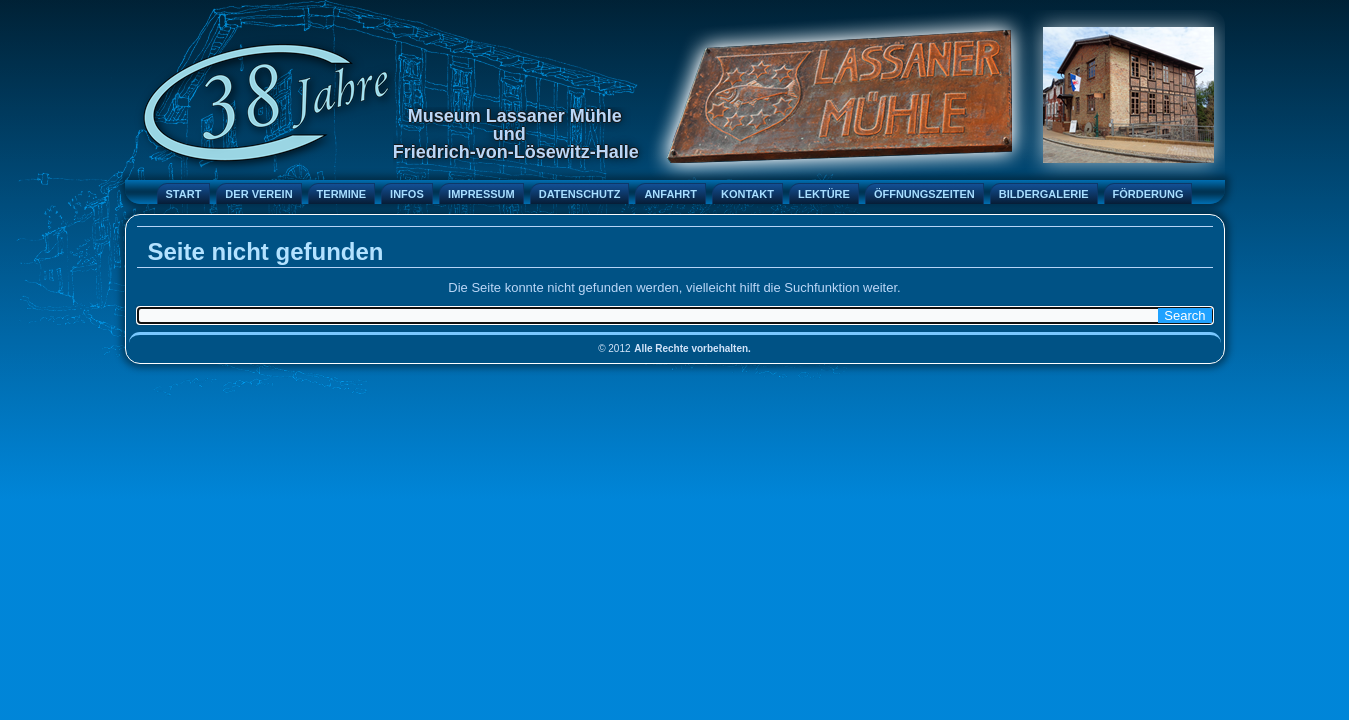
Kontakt (747, 194)
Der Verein (258, 194)
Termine (342, 194)
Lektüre (824, 194)
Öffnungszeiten (924, 194)
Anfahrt (670, 194)
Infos (407, 194)
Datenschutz (580, 194)
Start (184, 194)
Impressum (481, 194)
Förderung (1148, 194)
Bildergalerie (1044, 194)
